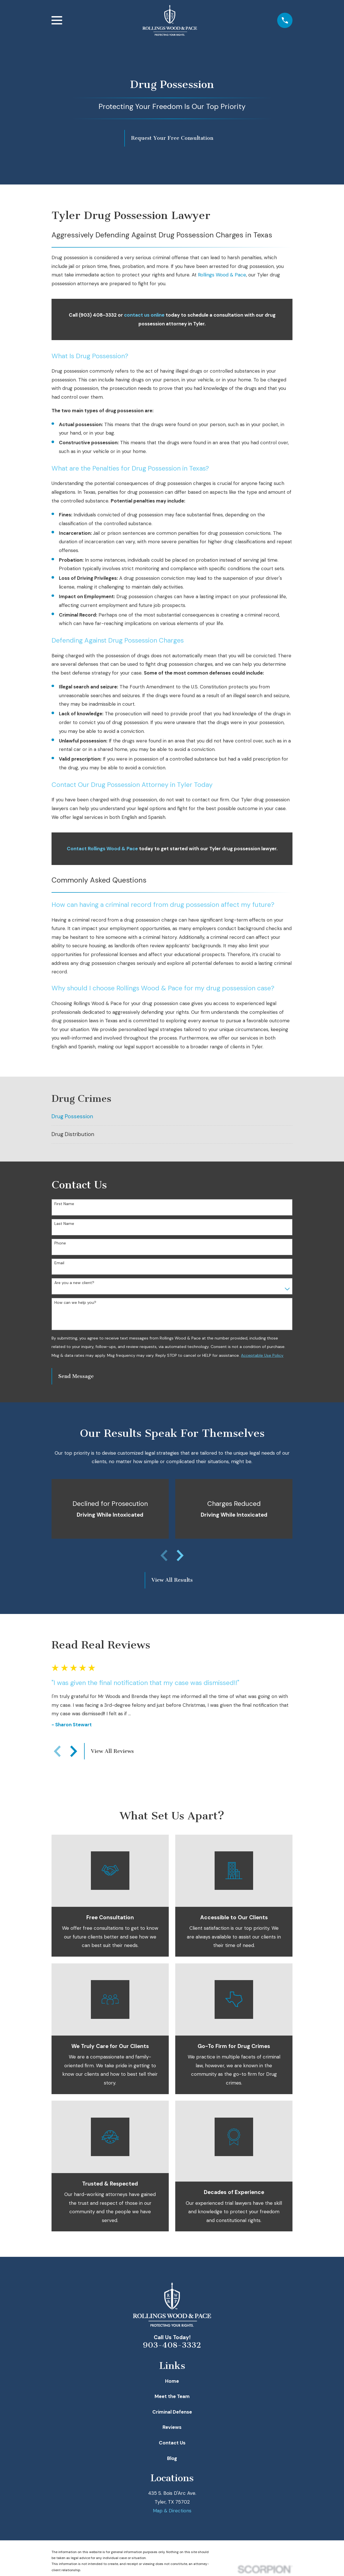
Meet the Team (172, 2396)
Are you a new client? (74, 1282)
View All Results (172, 1580)
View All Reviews (112, 1751)
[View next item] (180, 1555)
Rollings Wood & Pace (222, 275)
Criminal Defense (172, 2412)
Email (59, 1263)
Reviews (172, 2427)
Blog (172, 2458)
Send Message (76, 1376)
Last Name (64, 1223)
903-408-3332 (172, 2345)
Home (172, 2381)
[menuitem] (172, 1117)
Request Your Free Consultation (172, 138)
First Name (64, 1203)
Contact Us (172, 2443)
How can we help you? (75, 1302)
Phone (60, 1243)
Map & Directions (172, 2511)
